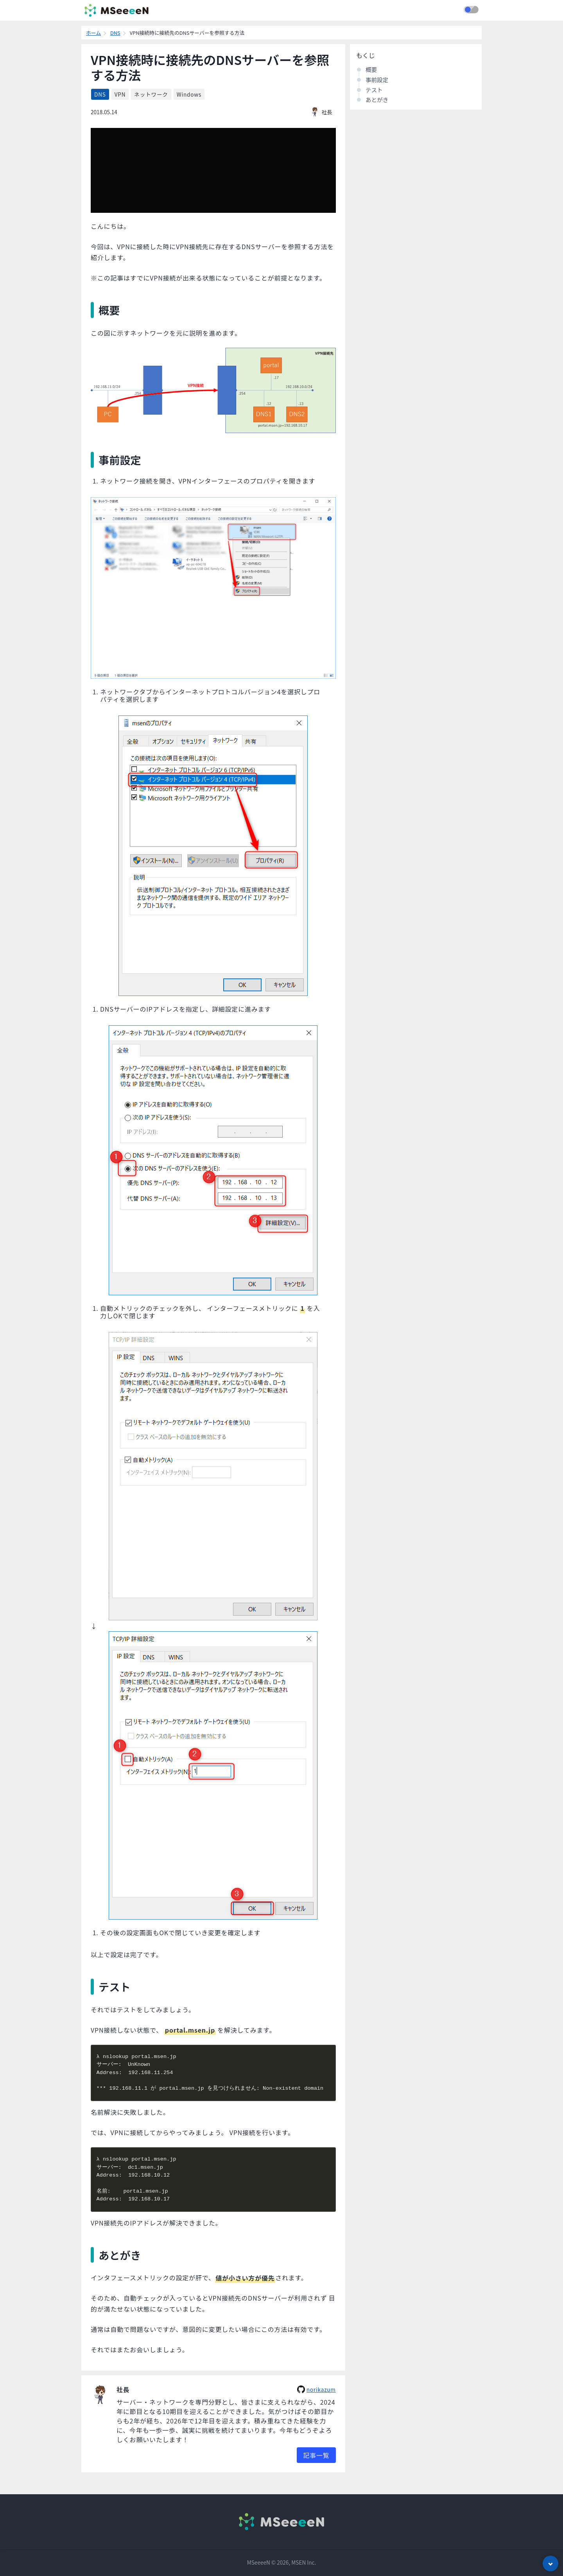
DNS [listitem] (100, 94)
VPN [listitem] (120, 94)
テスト (374, 90)
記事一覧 (316, 2455)
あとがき (377, 99)
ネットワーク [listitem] (151, 94)
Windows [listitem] (189, 94)
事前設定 (377, 80)
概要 (371, 69)
